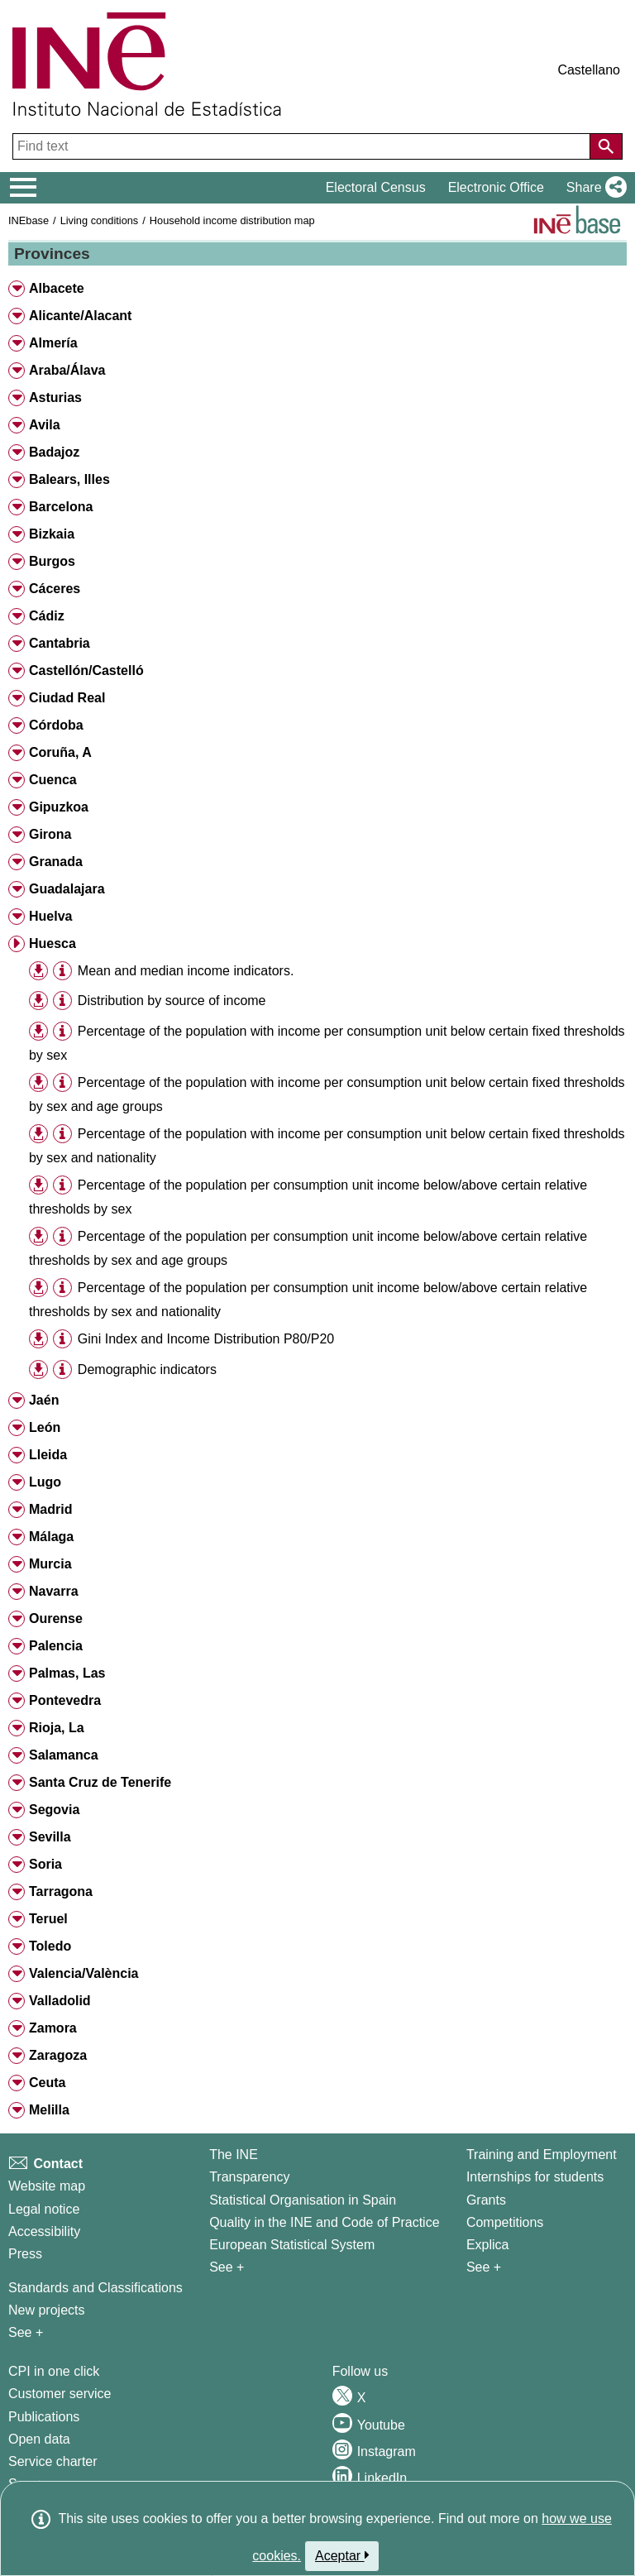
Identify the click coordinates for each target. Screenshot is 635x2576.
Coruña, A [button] (60, 752)
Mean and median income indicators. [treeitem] (186, 971)
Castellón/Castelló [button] (86, 670)
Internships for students (535, 2177)
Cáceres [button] (54, 589)
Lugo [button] (45, 1482)
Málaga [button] (51, 1537)
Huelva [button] (50, 916)
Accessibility (44, 2231)
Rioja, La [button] (56, 1728)
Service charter (53, 2461)
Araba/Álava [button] (67, 370)
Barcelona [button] (61, 507)
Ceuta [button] (47, 2083)
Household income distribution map (232, 220)
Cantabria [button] (59, 643)
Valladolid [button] (60, 2001)
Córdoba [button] (56, 725)
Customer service (59, 2394)
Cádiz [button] (46, 616)
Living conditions (99, 220)
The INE (233, 2154)
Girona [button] (50, 834)
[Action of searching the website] (606, 146)
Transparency (249, 2177)
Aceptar (342, 2555)
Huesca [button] (52, 943)
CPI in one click (53, 2371)
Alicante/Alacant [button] (80, 316)
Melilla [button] (49, 2110)
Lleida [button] (48, 1455)
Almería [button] (53, 343)
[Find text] (303, 146)
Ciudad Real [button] (67, 698)
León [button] (44, 1427)
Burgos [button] (52, 561)
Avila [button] (44, 425)
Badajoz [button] (54, 452)
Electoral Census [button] (376, 187)
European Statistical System (292, 2245)
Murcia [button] (50, 1564)
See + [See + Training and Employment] (483, 2267)
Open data (39, 2439)
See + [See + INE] (226, 2267)
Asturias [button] (55, 397)
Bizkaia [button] (51, 534)
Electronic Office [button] (496, 187)
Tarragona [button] (61, 1891)
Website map (46, 2186)
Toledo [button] (50, 1946)
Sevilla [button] (50, 1837)
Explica (487, 2245)
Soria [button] (45, 1864)
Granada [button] (56, 862)
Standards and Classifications (95, 2288)
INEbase (28, 220)
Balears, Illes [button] (69, 479)
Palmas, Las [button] (67, 1673)
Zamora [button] (53, 2028)
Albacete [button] (56, 288)
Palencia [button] (56, 1646)
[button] (593, 188)
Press (25, 2254)
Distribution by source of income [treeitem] (172, 1001)
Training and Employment (541, 2154)
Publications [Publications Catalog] (43, 2417)
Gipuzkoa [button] (58, 807)
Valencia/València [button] (84, 1973)
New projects (46, 2310)
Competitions (504, 2222)
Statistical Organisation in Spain (302, 2200)
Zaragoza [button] (58, 2055)
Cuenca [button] (53, 780)
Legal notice (43, 2209)
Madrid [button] (50, 1509)
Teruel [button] (48, 1919)
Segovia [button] (54, 1810)
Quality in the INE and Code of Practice (324, 2222)
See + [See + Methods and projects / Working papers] (25, 2332)
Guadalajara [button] (67, 889)
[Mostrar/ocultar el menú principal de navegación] (23, 188)
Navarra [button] (54, 1591)
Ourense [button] (56, 1618)
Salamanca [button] (63, 1755)
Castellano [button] (588, 70)
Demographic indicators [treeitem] (147, 1369)
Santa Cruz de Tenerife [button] (100, 1782)
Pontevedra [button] (65, 1700)
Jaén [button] (44, 1400)
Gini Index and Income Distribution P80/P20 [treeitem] (206, 1339)
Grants (486, 2200)
